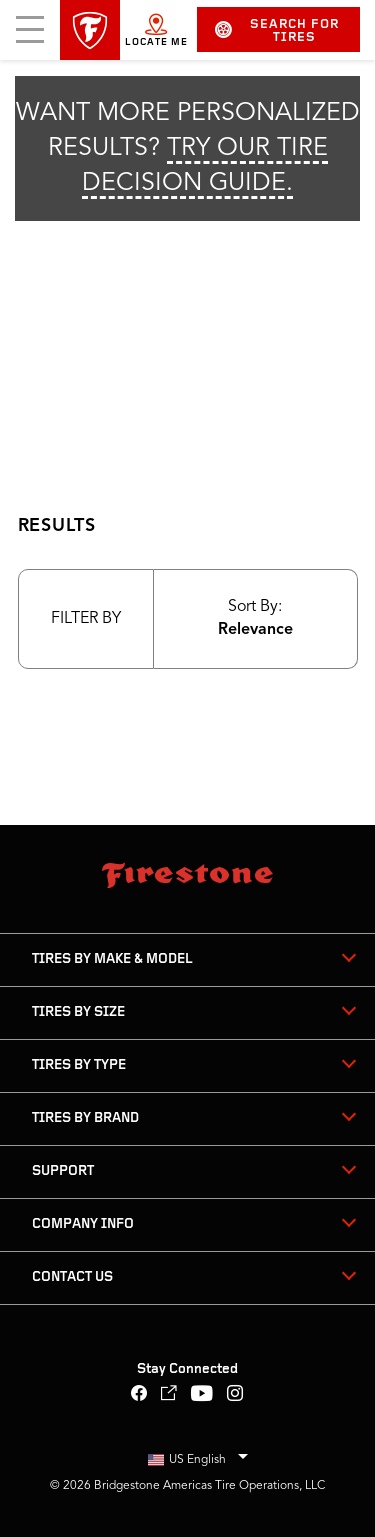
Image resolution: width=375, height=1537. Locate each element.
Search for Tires (277, 31)
